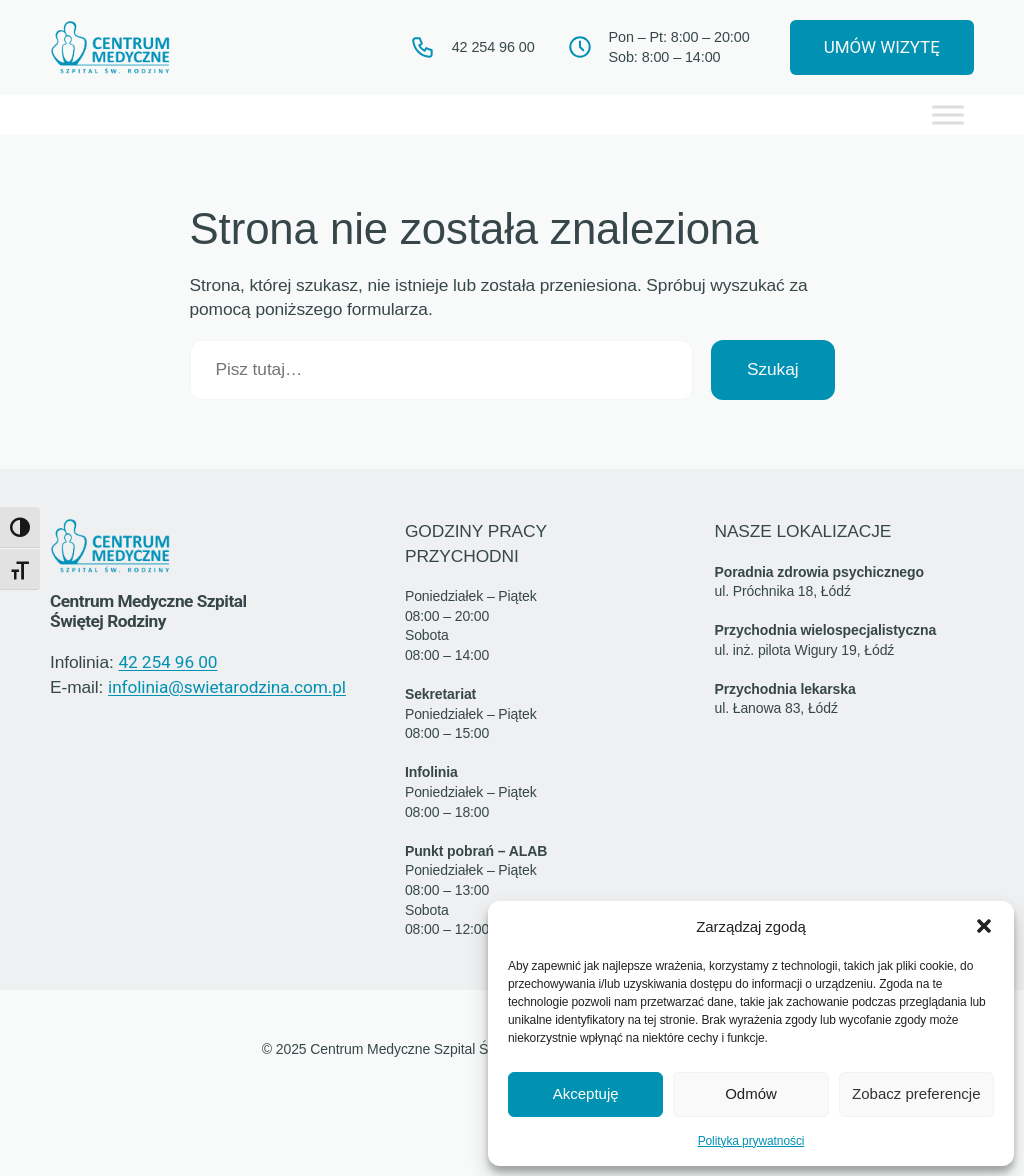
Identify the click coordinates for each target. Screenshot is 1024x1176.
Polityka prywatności (751, 1141)
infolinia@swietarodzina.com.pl (226, 688)
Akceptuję (586, 1093)
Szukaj (773, 371)
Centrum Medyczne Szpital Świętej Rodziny (154, 613)
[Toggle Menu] (948, 116)
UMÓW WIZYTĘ (875, 48)
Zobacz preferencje (916, 1093)
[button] (984, 926)
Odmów (751, 1093)
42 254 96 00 (168, 664)
